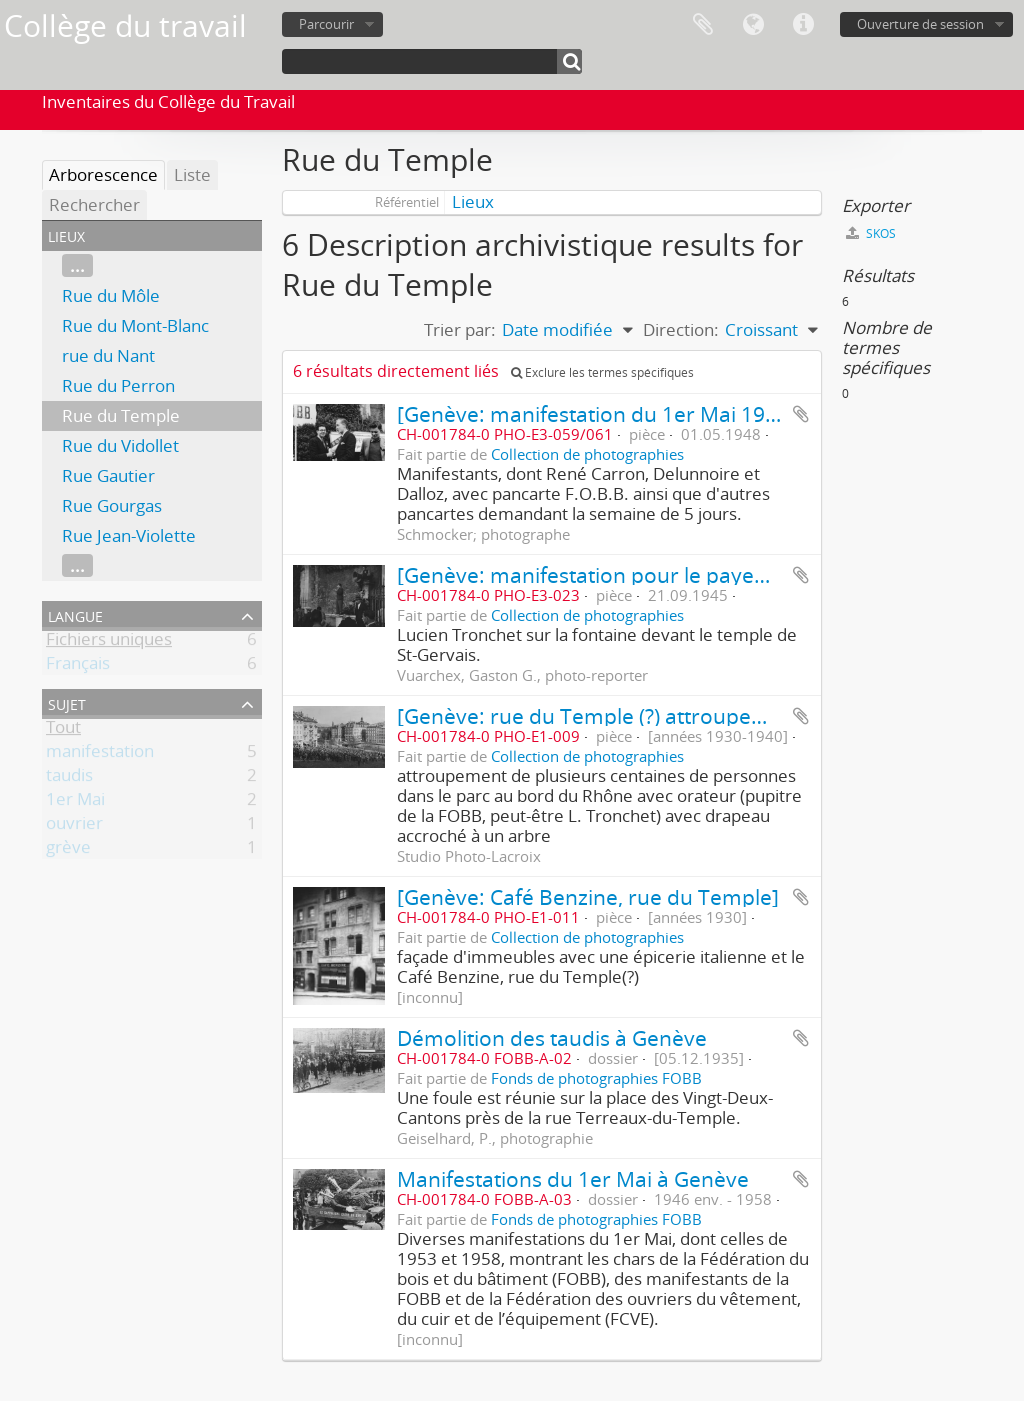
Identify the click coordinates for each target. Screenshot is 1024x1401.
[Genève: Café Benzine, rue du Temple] (588, 896)
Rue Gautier (108, 475)
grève (68, 850)
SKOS (871, 233)
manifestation (100, 754)
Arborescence (103, 174)
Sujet (67, 702)
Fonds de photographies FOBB (596, 1078)
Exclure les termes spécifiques (602, 372)
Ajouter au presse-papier (801, 414)
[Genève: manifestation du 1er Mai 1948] (596, 413)
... (77, 265)
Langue (753, 25)
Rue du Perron (118, 385)
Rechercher (94, 204)
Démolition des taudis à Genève (552, 1037)
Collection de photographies (587, 454)
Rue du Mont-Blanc (135, 325)
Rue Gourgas (112, 505)
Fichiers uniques (109, 642)
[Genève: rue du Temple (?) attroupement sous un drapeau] (689, 715)
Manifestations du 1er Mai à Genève (573, 1178)
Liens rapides (803, 25)
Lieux (473, 201)
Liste (192, 174)
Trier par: (460, 329)
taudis (69, 778)
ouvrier (74, 826)
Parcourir (326, 24)
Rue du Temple (121, 415)
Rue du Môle (111, 295)
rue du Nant (108, 355)
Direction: (681, 329)
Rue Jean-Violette (129, 535)
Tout (63, 730)
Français (78, 666)
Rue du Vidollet (120, 445)
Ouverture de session (920, 24)
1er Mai (75, 802)
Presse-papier (703, 25)
